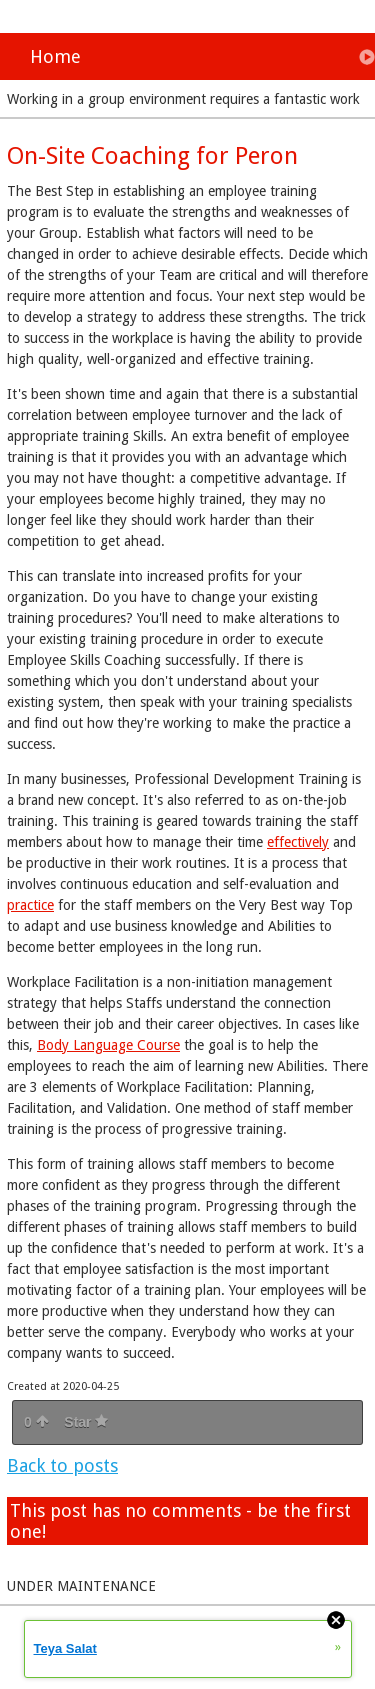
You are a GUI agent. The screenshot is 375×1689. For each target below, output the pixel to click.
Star (86, 1422)
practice (30, 905)
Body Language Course (108, 1045)
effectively (298, 842)
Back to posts (62, 1465)
